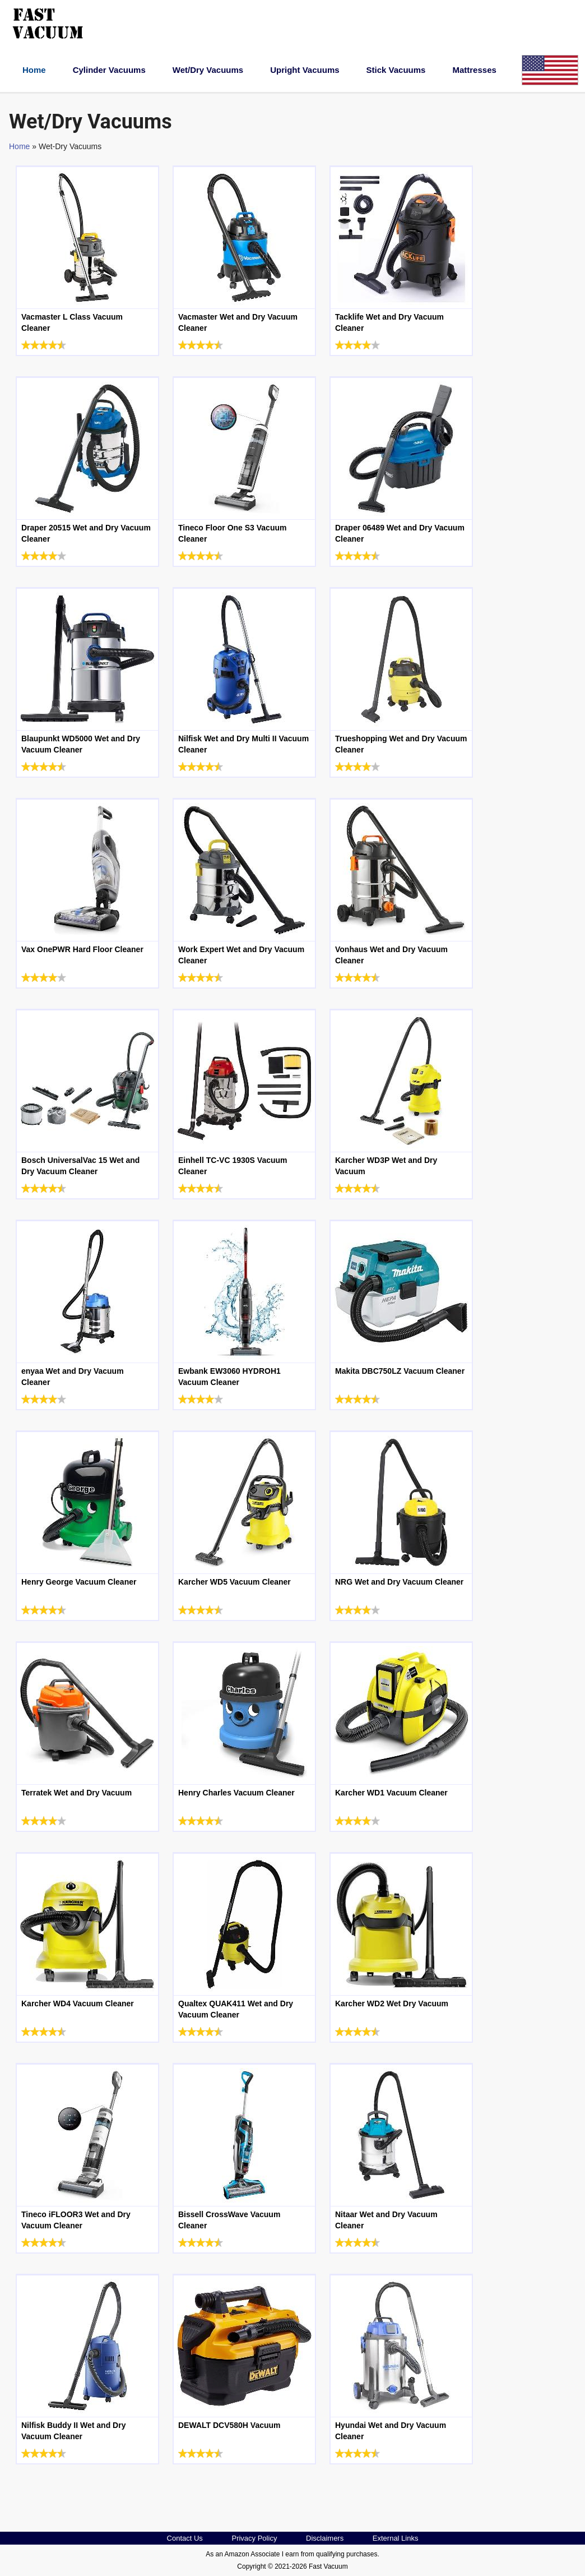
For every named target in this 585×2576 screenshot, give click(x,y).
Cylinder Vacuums (109, 70)
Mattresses (474, 70)
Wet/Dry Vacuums (208, 70)
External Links (396, 2538)
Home (34, 70)
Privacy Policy (254, 2538)
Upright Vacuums (304, 70)
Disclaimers (324, 2538)
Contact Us (185, 2538)
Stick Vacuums (396, 70)
